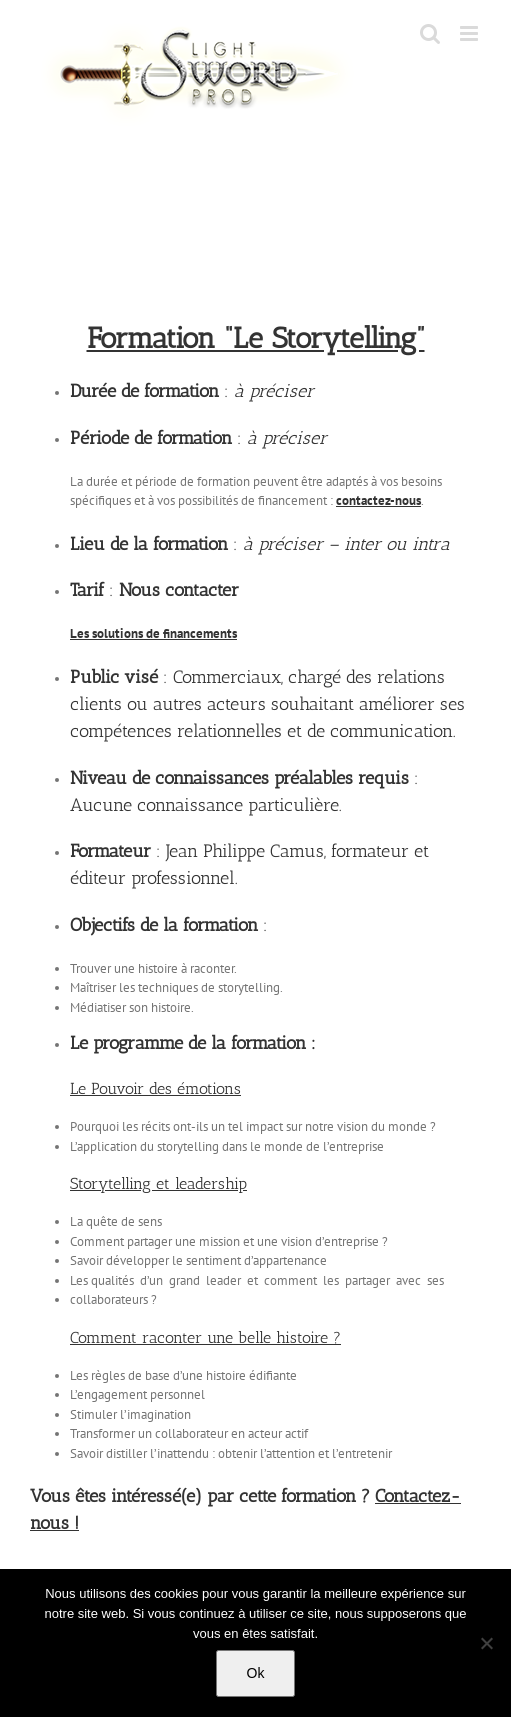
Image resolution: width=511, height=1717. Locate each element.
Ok (256, 1673)
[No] (486, 1643)
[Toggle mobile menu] (470, 33)
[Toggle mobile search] (430, 33)
